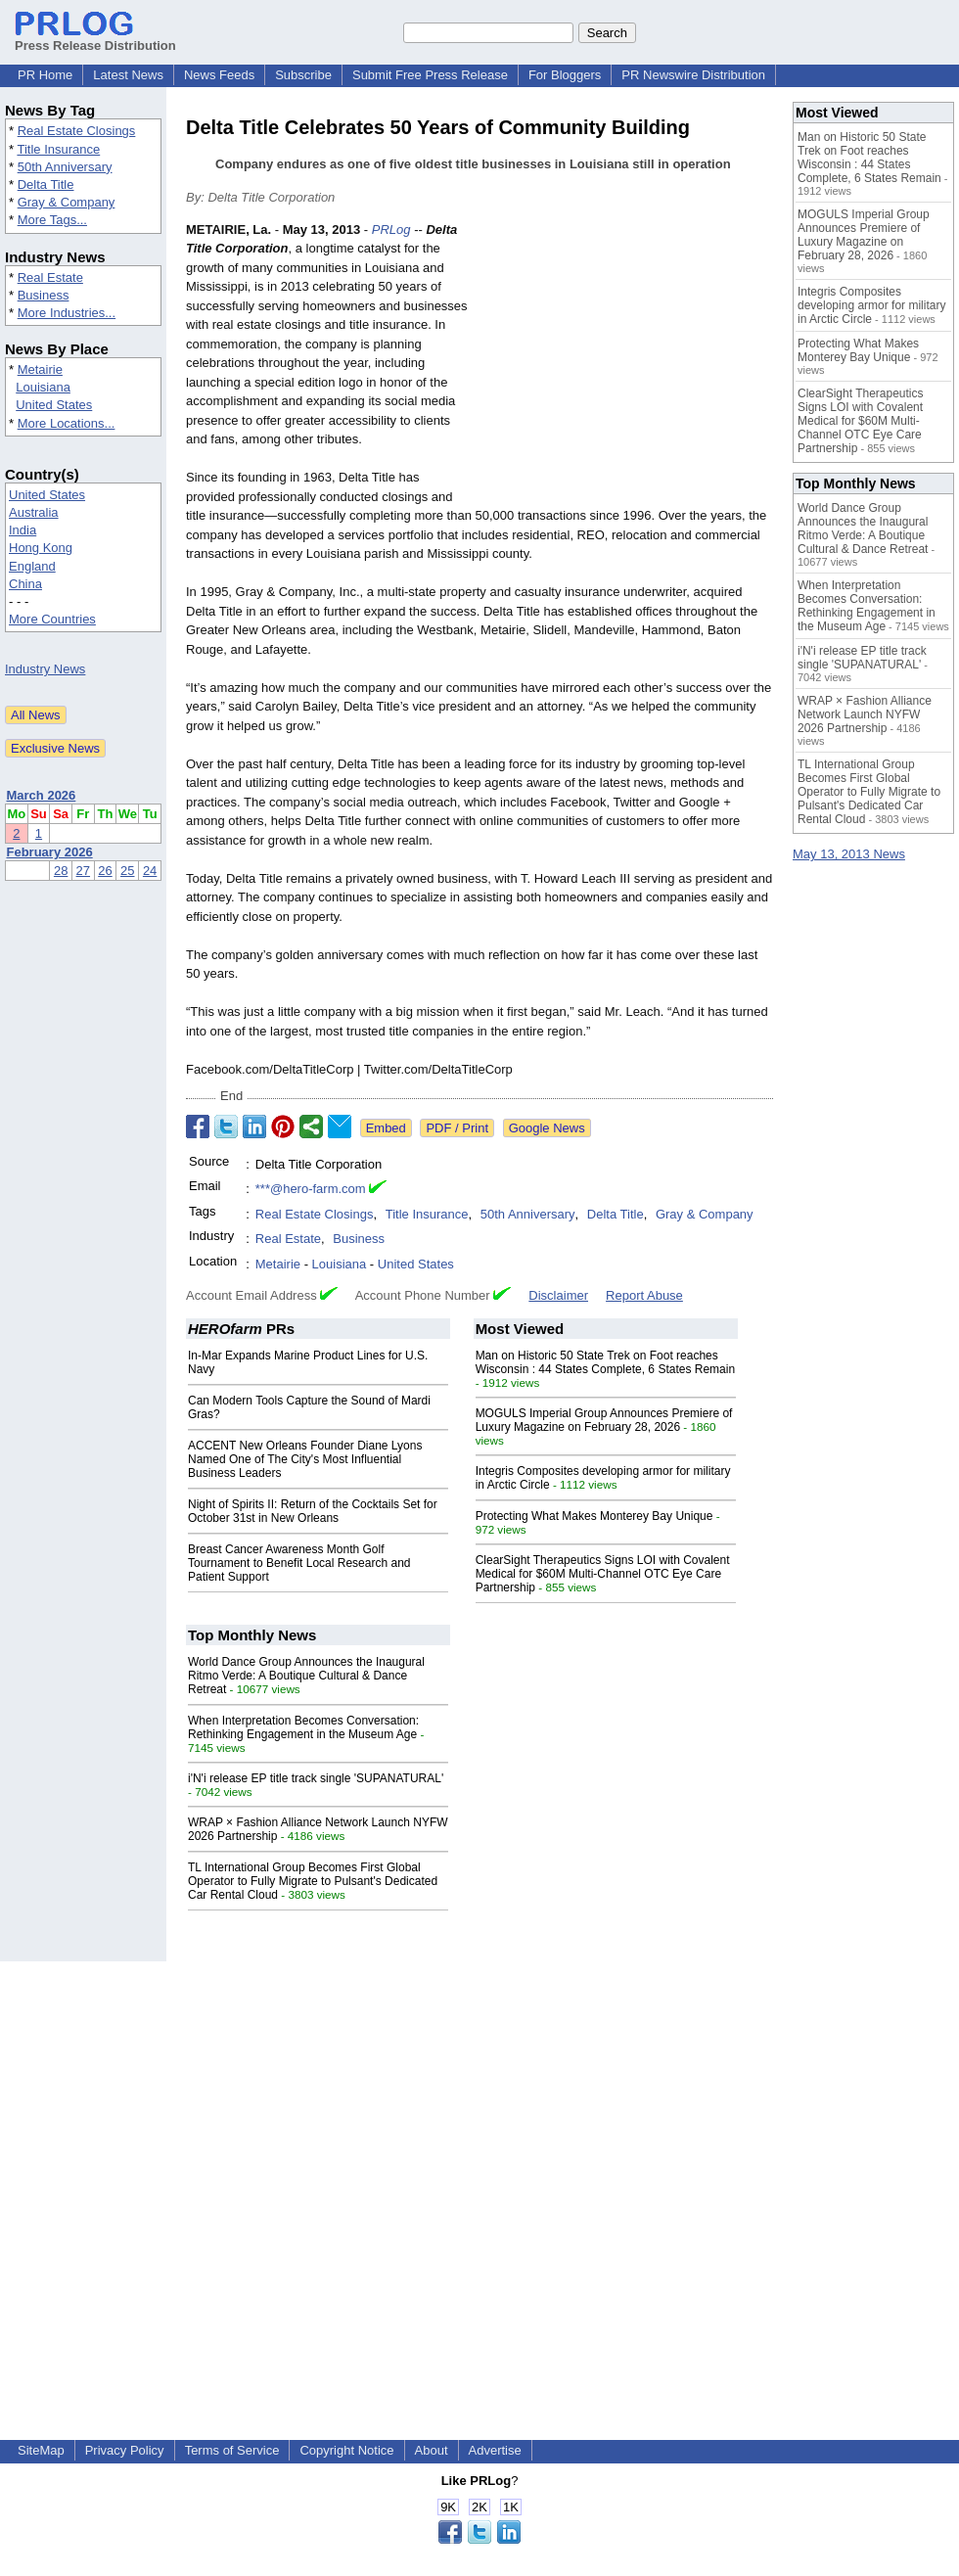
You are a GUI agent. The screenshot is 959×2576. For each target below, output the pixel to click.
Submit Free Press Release (430, 75)
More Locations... (66, 423)
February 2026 (50, 852)
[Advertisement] (626, 364)
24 (150, 870)
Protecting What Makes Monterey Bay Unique (594, 1516)
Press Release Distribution (95, 38)
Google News (547, 1128)
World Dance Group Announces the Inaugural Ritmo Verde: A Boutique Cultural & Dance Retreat (306, 1675)
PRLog (391, 229)
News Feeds (219, 75)
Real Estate (50, 277)
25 (127, 870)
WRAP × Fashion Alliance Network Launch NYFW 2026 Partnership (865, 714)
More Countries (52, 619)
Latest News (128, 75)
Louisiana (43, 387)
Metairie (40, 369)
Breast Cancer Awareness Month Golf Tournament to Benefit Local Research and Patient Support (299, 1563)
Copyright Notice (346, 2450)
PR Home (45, 75)
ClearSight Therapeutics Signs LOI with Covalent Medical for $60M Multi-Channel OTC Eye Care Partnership (603, 1573)
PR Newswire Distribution (693, 75)
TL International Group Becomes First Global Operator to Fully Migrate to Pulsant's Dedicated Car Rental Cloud (312, 1881)
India (22, 530)
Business (43, 295)
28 (61, 870)
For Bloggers (564, 75)
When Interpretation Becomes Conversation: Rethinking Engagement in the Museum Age (303, 1727)
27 (83, 870)
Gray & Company (66, 202)
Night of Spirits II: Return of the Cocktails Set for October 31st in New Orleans (312, 1511)
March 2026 (41, 795)
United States (54, 404)
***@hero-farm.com (310, 1188)
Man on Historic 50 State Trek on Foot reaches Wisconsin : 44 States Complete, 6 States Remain (605, 1362)
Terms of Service (232, 2450)
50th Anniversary (65, 167)
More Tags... (52, 219)
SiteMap (41, 2450)
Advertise (495, 2450)
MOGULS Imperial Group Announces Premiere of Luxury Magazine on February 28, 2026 (604, 1420)
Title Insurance (58, 149)
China (25, 583)
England (32, 566)
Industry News (45, 669)
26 (105, 870)
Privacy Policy (124, 2450)
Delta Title (46, 184)
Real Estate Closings (77, 130)
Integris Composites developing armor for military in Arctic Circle (871, 305)
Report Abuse (644, 1295)
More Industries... (66, 312)
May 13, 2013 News (849, 854)
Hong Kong (40, 547)
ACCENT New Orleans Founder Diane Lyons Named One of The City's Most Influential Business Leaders (305, 1459)
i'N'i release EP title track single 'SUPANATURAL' (315, 1778)
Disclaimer (558, 1295)
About (431, 2450)
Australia (34, 512)
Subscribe (303, 75)
